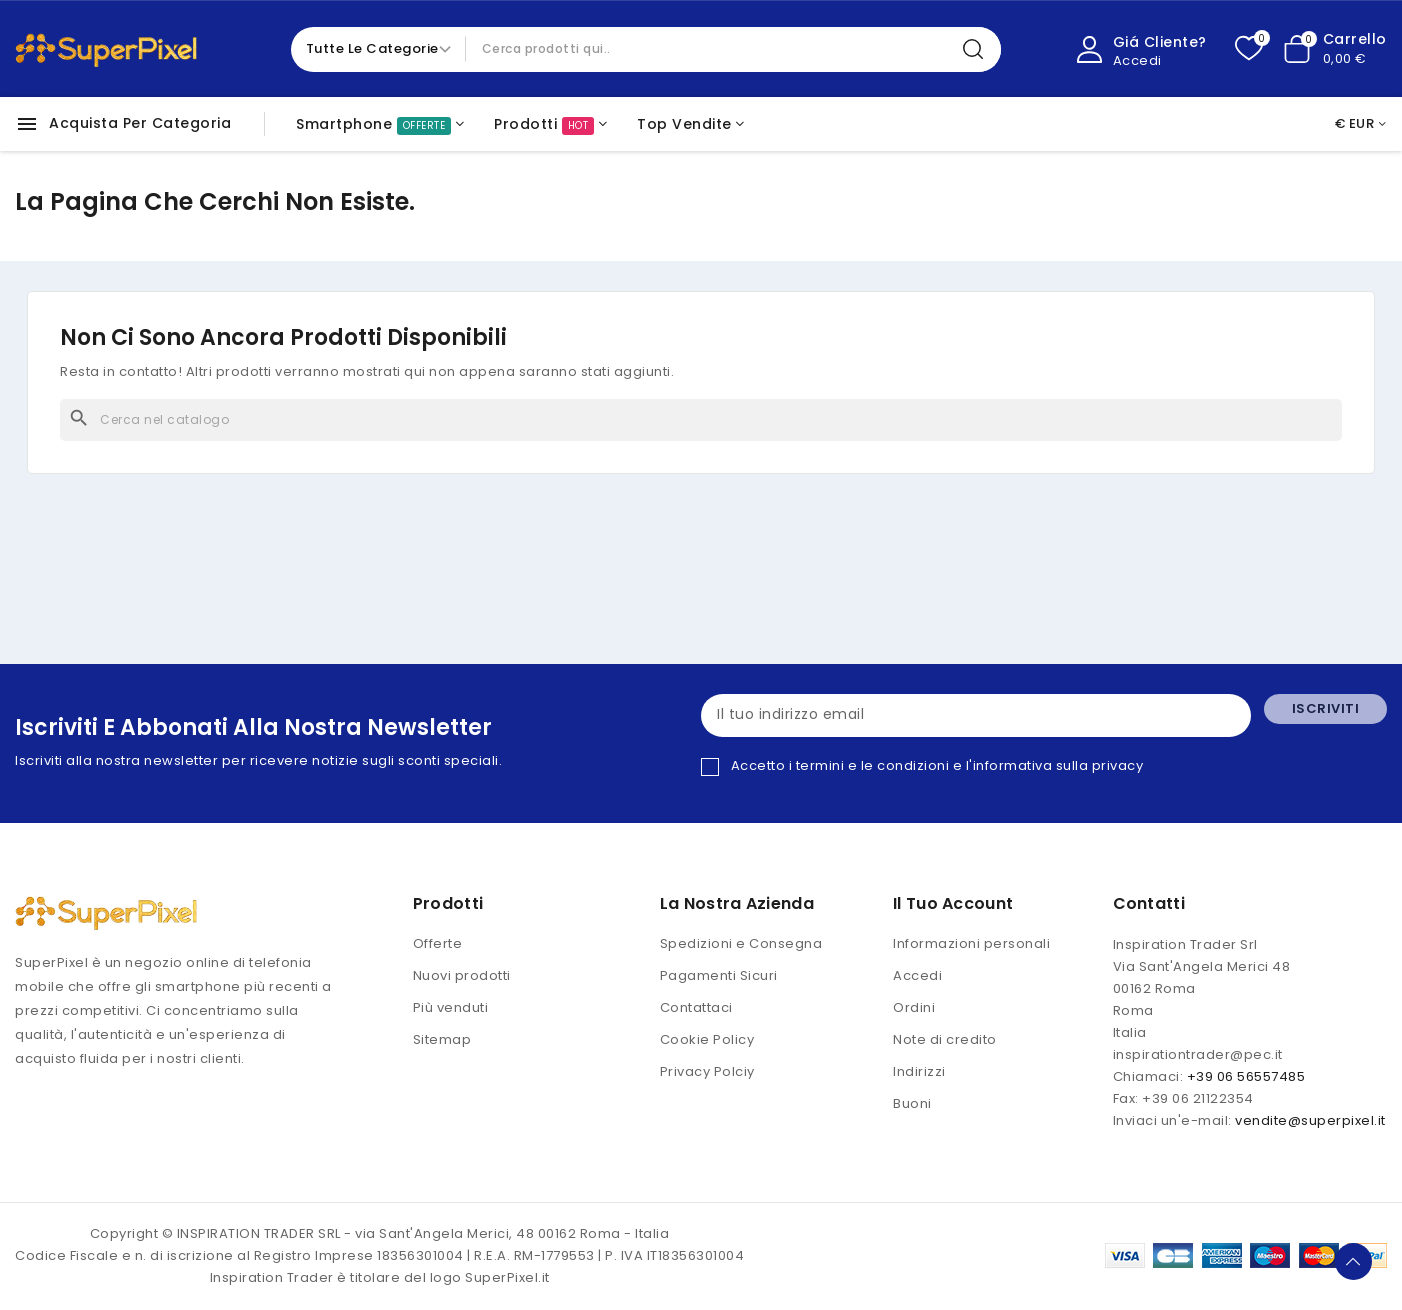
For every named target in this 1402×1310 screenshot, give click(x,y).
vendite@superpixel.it (1310, 1121)
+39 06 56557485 (1246, 1077)
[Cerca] (701, 420)
